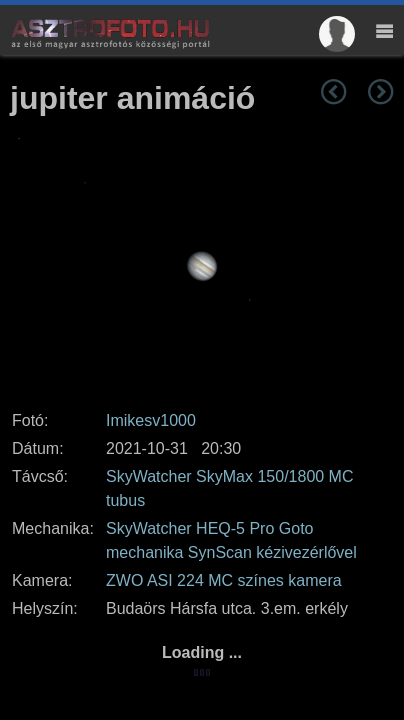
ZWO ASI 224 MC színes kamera (224, 580)
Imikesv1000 (151, 420)
